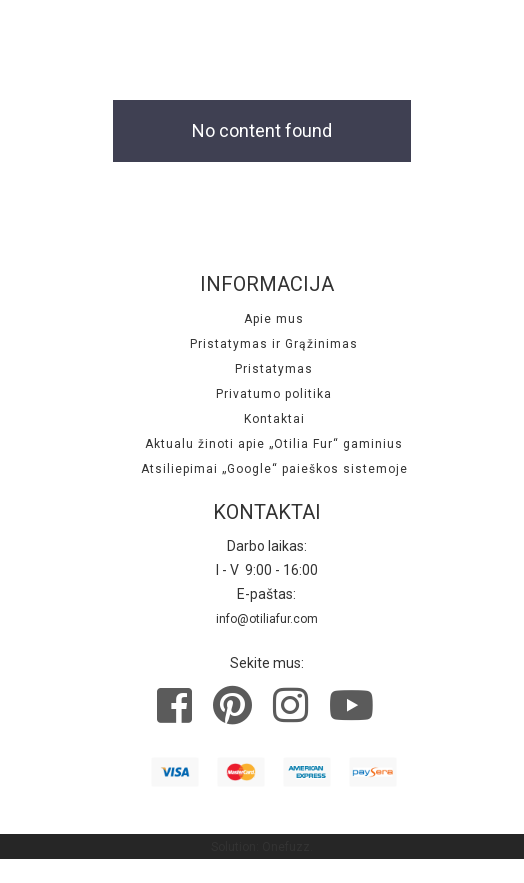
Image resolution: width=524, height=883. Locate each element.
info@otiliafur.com (267, 619)
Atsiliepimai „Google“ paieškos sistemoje (274, 469)
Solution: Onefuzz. (262, 847)
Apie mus (274, 319)
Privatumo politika (274, 394)
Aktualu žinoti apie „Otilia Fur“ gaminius (274, 444)
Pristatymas (274, 369)
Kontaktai (274, 419)
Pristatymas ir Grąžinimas (274, 344)
